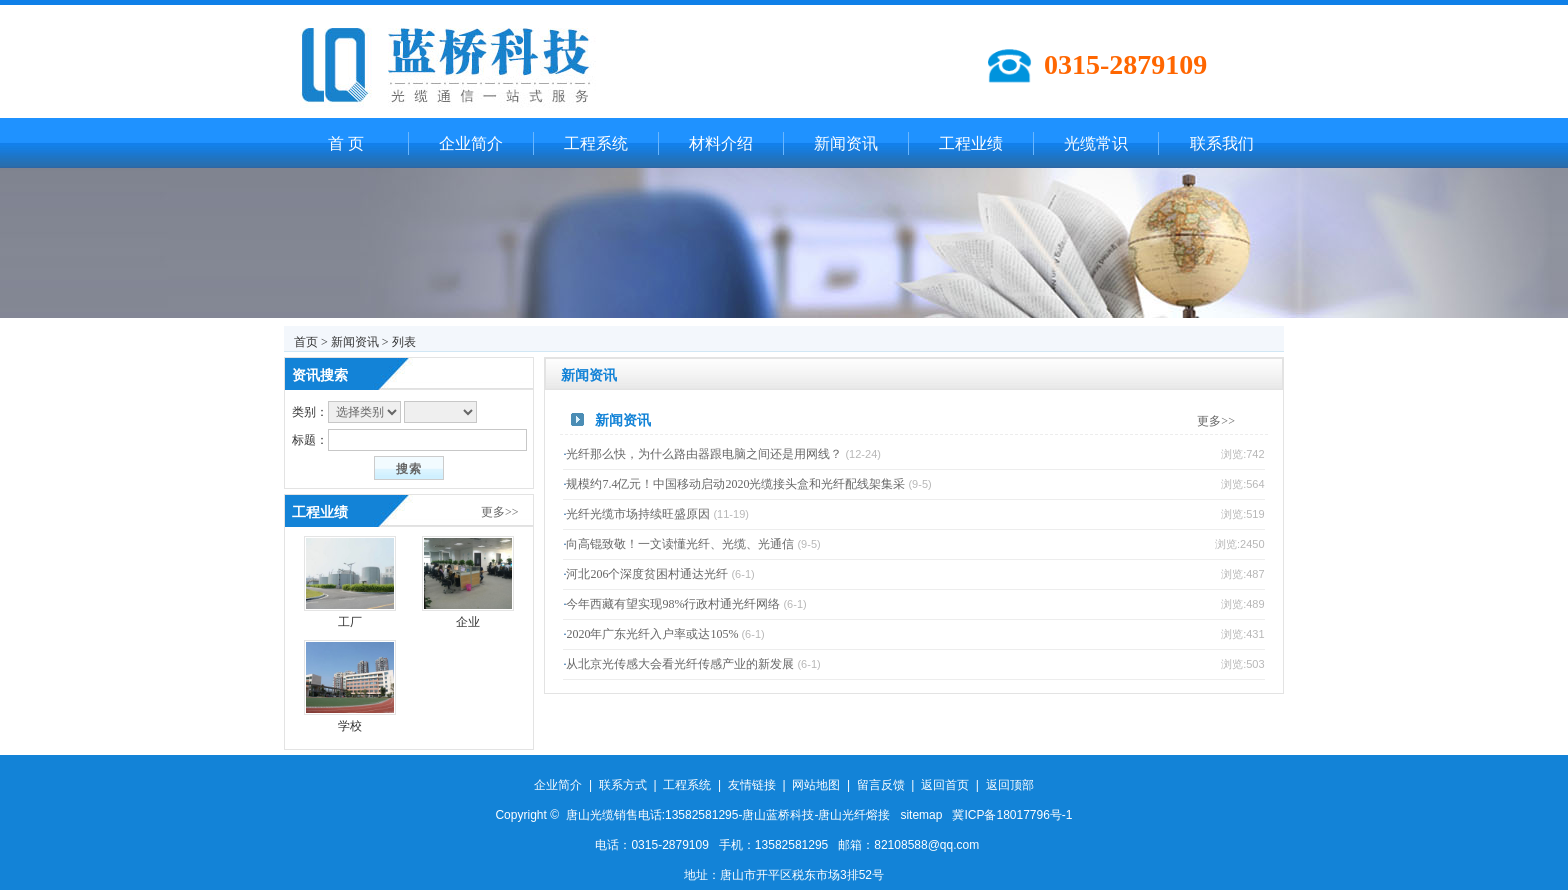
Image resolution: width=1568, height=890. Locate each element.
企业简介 (471, 143)
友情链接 (752, 785)
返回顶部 (1010, 785)
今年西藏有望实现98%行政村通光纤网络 (673, 604)
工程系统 (596, 143)
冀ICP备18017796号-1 (1012, 815)
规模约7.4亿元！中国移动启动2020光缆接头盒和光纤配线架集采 (735, 484)
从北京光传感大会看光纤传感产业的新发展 (680, 664)
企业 (468, 622)
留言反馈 (881, 785)
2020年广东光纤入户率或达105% (652, 634)
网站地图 (816, 785)
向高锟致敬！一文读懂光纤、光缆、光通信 (680, 544)
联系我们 (1222, 143)
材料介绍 (721, 143)
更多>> (500, 512)
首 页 (346, 143)
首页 (306, 342)
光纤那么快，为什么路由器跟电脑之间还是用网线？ (704, 454)
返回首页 (945, 785)
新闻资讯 (846, 143)
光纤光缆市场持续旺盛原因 (638, 514)
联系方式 (623, 785)
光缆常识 (1096, 143)
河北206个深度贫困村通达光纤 (647, 574)
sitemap (921, 815)
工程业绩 (971, 143)
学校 (350, 726)
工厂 (350, 622)
